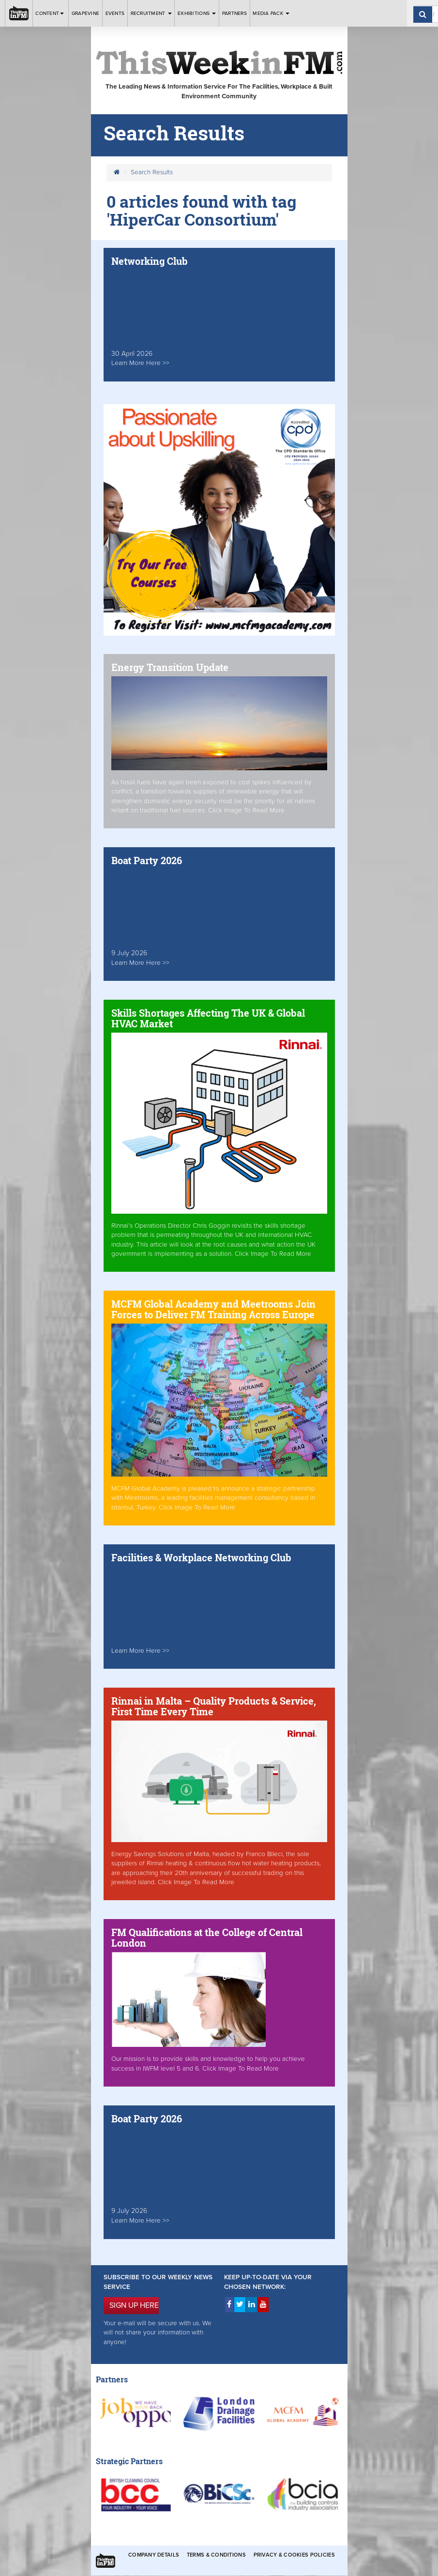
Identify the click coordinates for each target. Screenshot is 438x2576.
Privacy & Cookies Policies (294, 2555)
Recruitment (151, 13)
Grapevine (85, 13)
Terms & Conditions (216, 2555)
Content (50, 13)
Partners (234, 13)
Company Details (153, 2555)
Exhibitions (197, 13)
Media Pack (271, 13)
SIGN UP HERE (134, 2305)
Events (115, 13)
